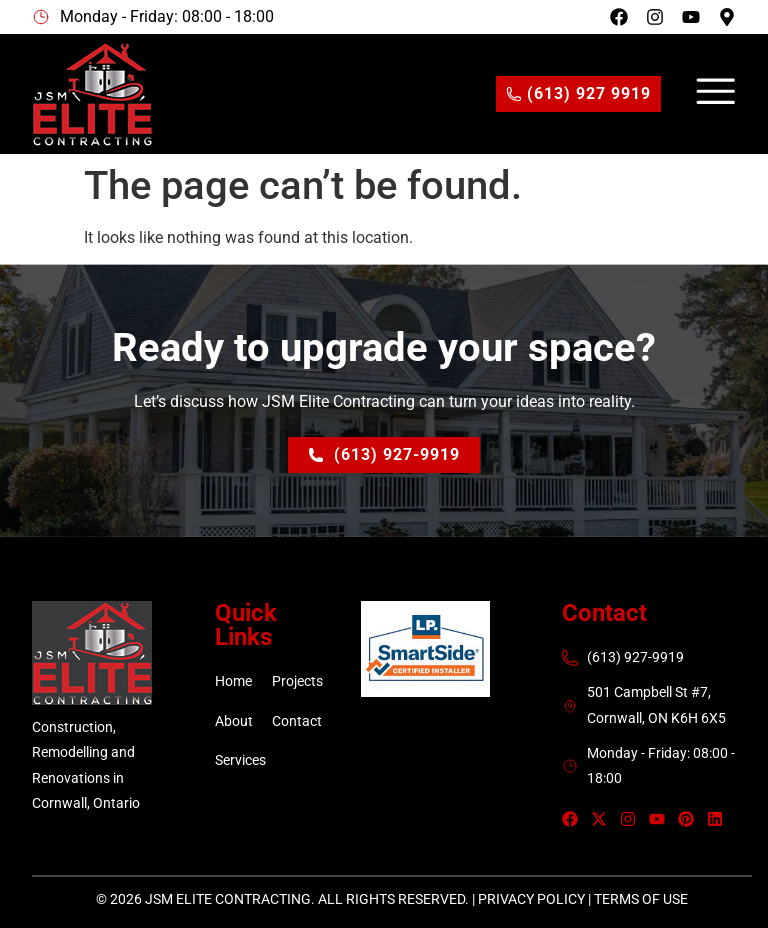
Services (240, 760)
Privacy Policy (531, 899)
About (234, 721)
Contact (297, 721)
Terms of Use (641, 899)
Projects (297, 681)
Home (233, 681)
